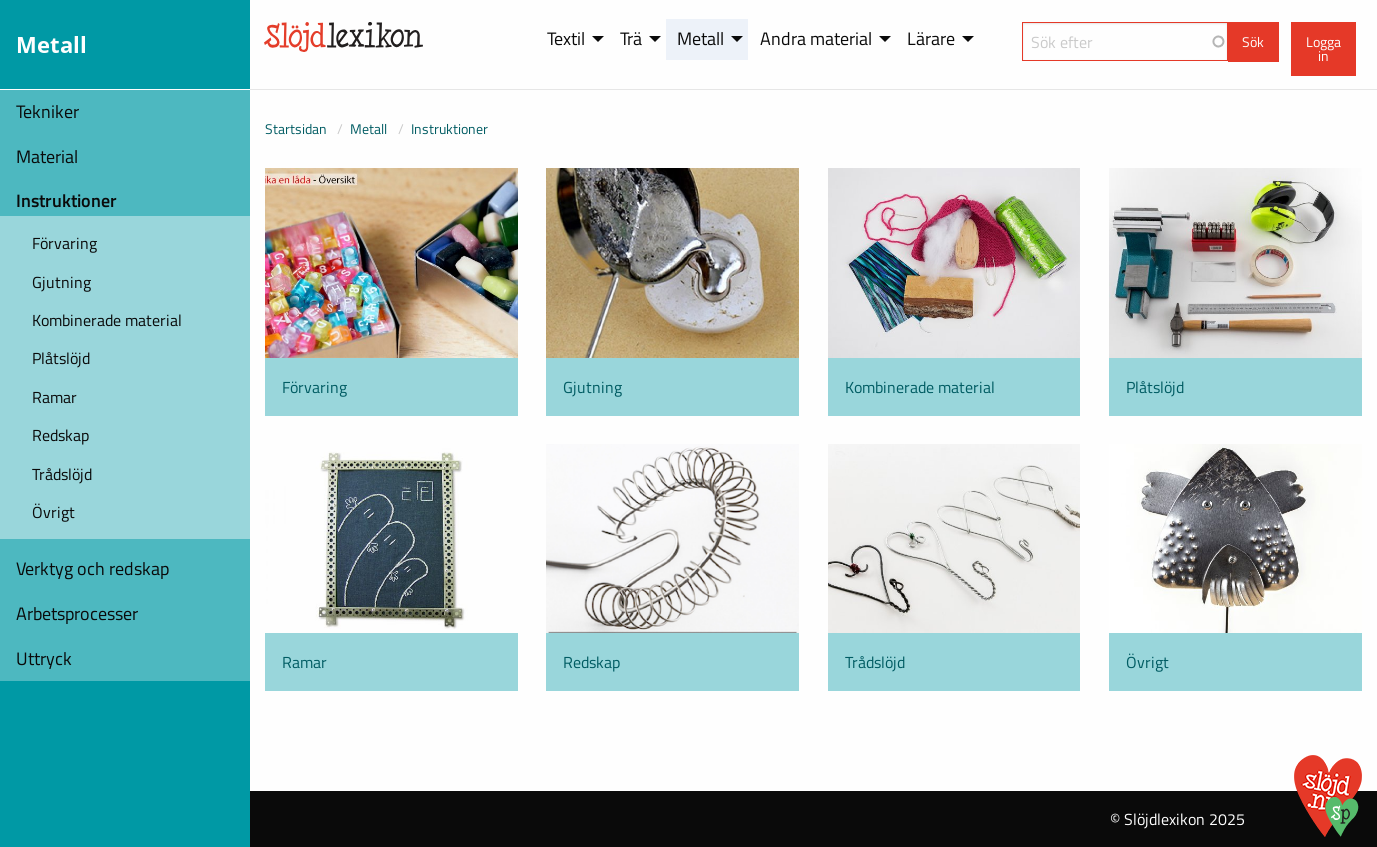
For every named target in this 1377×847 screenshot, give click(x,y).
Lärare (931, 38)
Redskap (60, 435)
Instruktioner (66, 200)
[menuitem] (572, 39)
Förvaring (64, 243)
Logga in (1323, 49)
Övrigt (53, 512)
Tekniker (47, 111)
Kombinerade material (107, 320)
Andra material (816, 38)
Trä (631, 38)
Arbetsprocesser (77, 613)
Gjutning (61, 282)
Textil (566, 38)
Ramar (54, 397)
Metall (700, 38)
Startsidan (296, 128)
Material (47, 156)
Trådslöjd (62, 474)
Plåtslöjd (61, 358)
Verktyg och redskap (92, 568)
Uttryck (44, 658)
